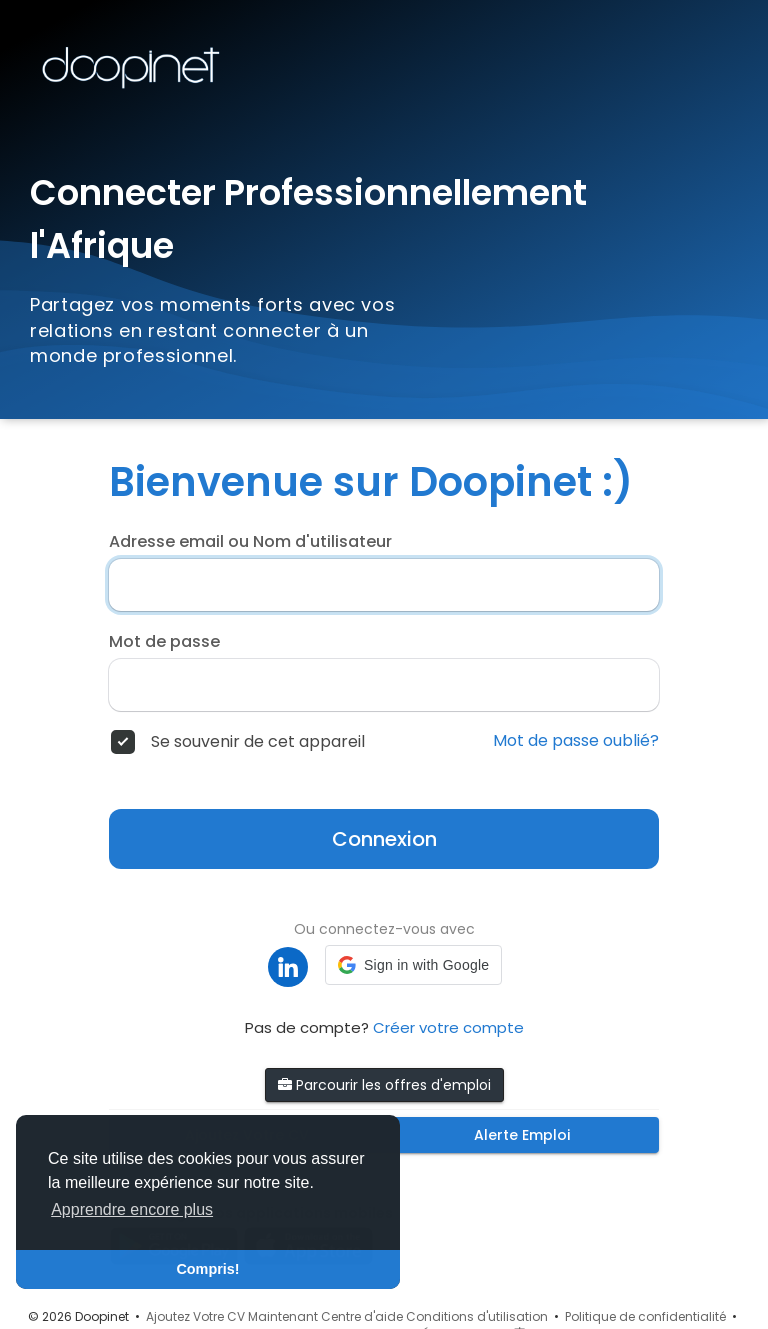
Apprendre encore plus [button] (132, 1209)
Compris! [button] (207, 1269)
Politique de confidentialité (645, 1316)
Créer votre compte (448, 1027)
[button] (413, 965)
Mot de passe (164, 642)
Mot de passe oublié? (576, 741)
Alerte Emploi (522, 1135)
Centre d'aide (362, 1316)
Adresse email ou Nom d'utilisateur (250, 542)
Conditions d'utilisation (477, 1316)
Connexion (384, 839)
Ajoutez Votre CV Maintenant (232, 1316)
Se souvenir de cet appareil (258, 742)
